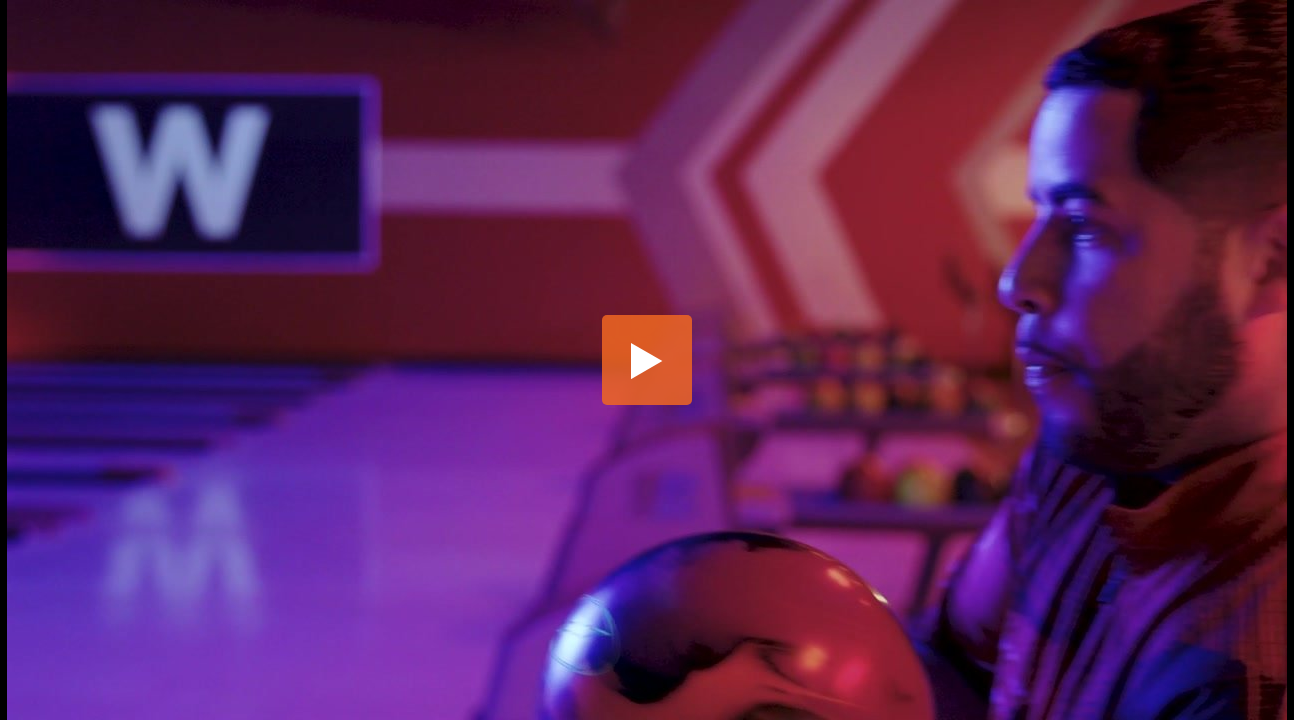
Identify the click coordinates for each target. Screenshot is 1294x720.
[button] (647, 360)
